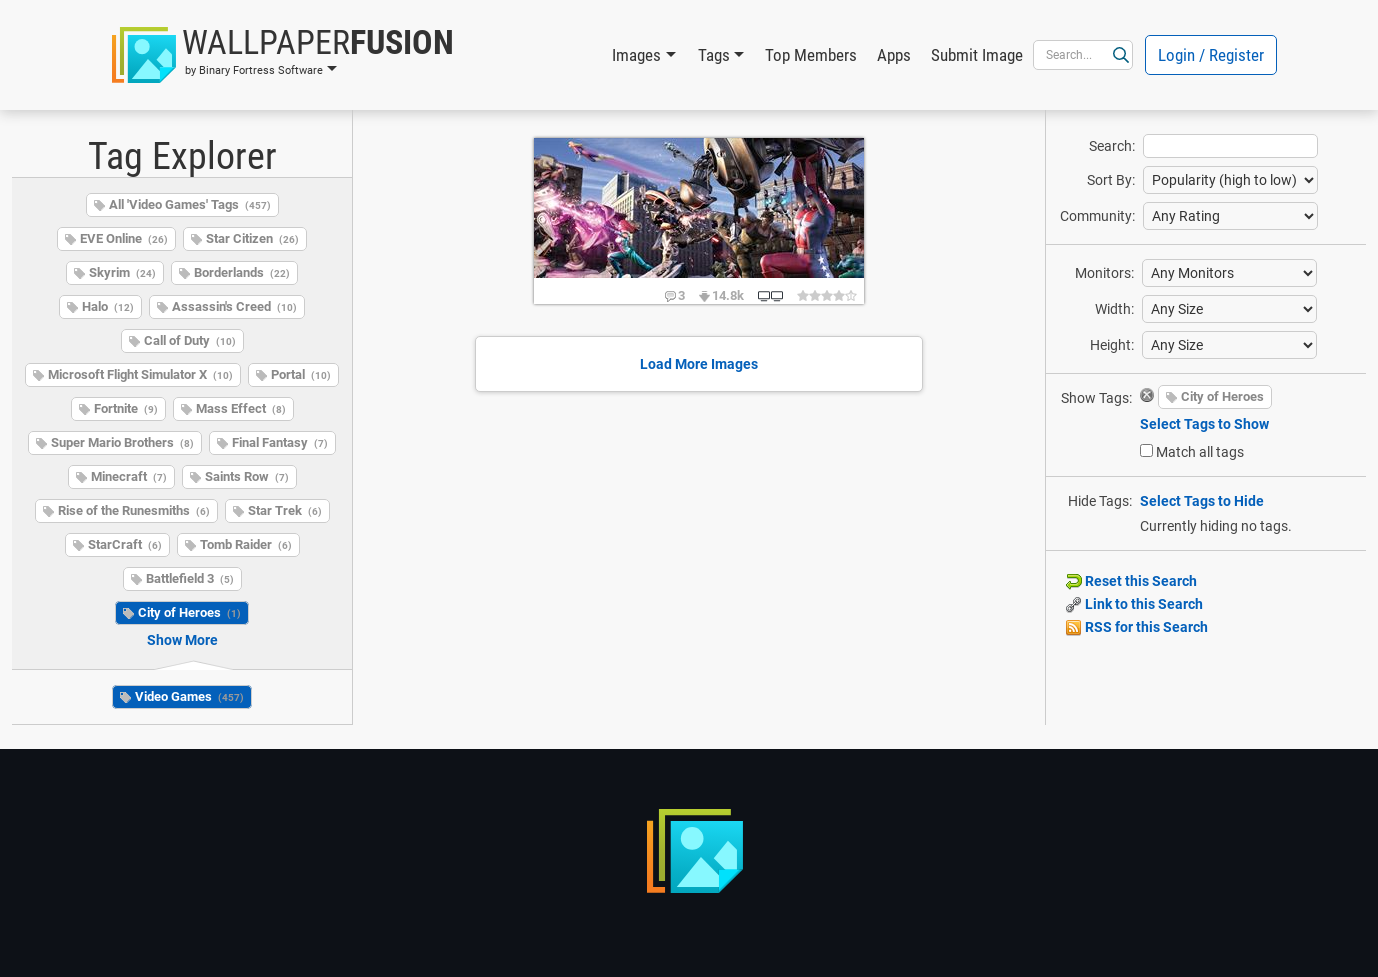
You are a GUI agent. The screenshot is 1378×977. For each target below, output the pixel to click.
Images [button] (636, 55)
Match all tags (1200, 452)
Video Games (189, 696)
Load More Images (699, 364)
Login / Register (1211, 55)
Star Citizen (252, 238)
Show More (182, 640)
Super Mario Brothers (122, 442)
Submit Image (977, 55)
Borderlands (242, 272)
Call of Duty (190, 340)
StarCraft (125, 544)
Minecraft (129, 476)
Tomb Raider (246, 544)
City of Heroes (189, 612)
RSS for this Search (1137, 627)
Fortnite (126, 408)
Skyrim (122, 272)
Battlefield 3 (190, 578)
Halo (108, 306)
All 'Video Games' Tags (190, 204)
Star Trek (285, 510)
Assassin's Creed (234, 306)
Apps (894, 55)
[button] (283, 55)
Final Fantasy (280, 442)
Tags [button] (714, 55)
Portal (301, 374)
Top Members (811, 55)
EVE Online (124, 238)
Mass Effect (241, 408)
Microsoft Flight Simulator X (140, 374)
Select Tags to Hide (1202, 501)
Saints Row (247, 476)
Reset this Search (1131, 581)
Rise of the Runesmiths (134, 510)
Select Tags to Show (1204, 424)
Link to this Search (1134, 604)
